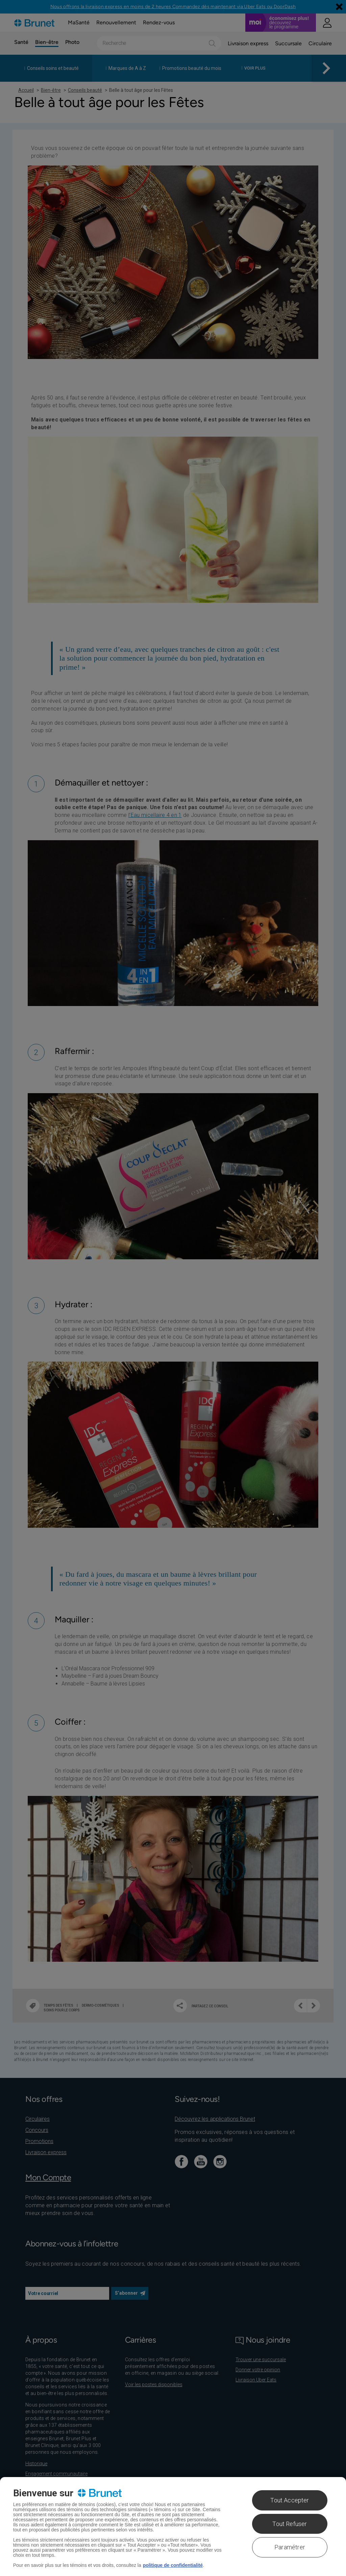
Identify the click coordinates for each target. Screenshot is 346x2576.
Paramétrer (289, 2547)
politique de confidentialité (173, 2565)
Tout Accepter (289, 2500)
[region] (173, 2526)
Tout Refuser (289, 2523)
